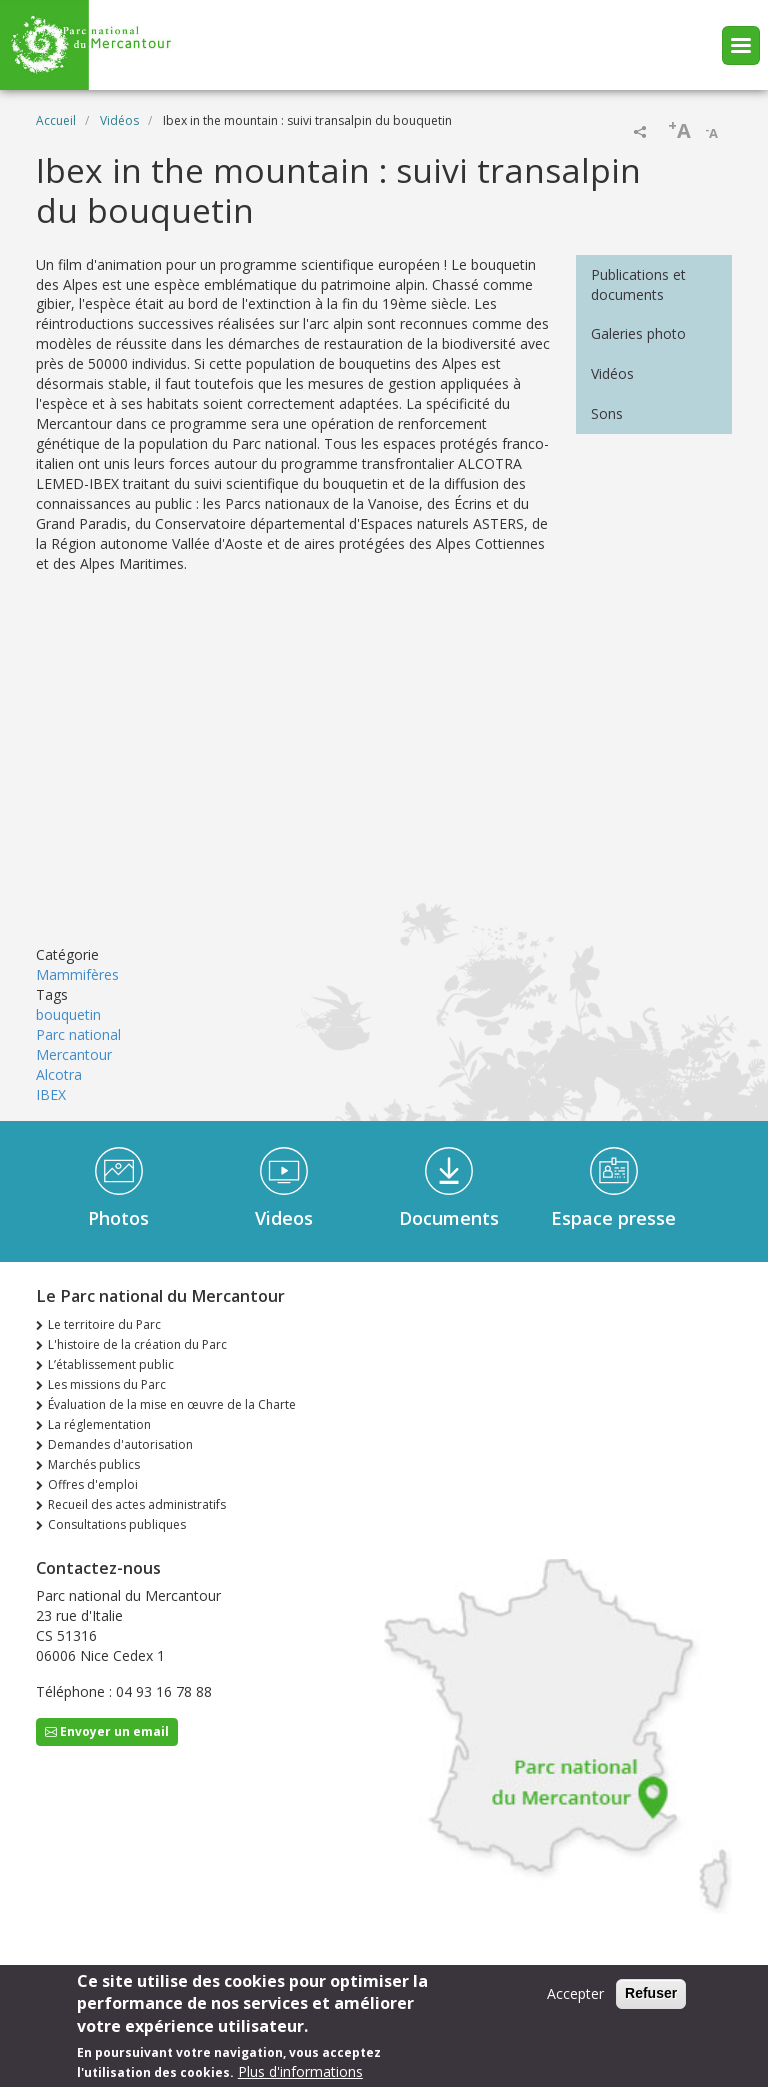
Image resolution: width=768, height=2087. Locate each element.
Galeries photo (638, 333)
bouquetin (68, 1014)
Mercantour (74, 1054)
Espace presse (613, 1218)
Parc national (78, 1034)
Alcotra (59, 1074)
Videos (284, 1218)
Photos (118, 1218)
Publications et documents (638, 284)
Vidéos (119, 120)
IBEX (51, 1094)
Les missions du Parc (107, 1384)
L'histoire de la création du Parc (137, 1344)
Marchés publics (94, 1464)
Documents (449, 1218)
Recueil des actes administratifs (137, 1504)
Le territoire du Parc (104, 1324)
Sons (607, 413)
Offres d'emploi (93, 1484)
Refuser (651, 1993)
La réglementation (99, 1424)
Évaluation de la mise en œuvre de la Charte (172, 1404)
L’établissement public (111, 1364)
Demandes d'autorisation (120, 1444)
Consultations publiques (117, 1524)
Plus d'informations (300, 2071)
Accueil (56, 120)
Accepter (575, 1993)
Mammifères (77, 974)
